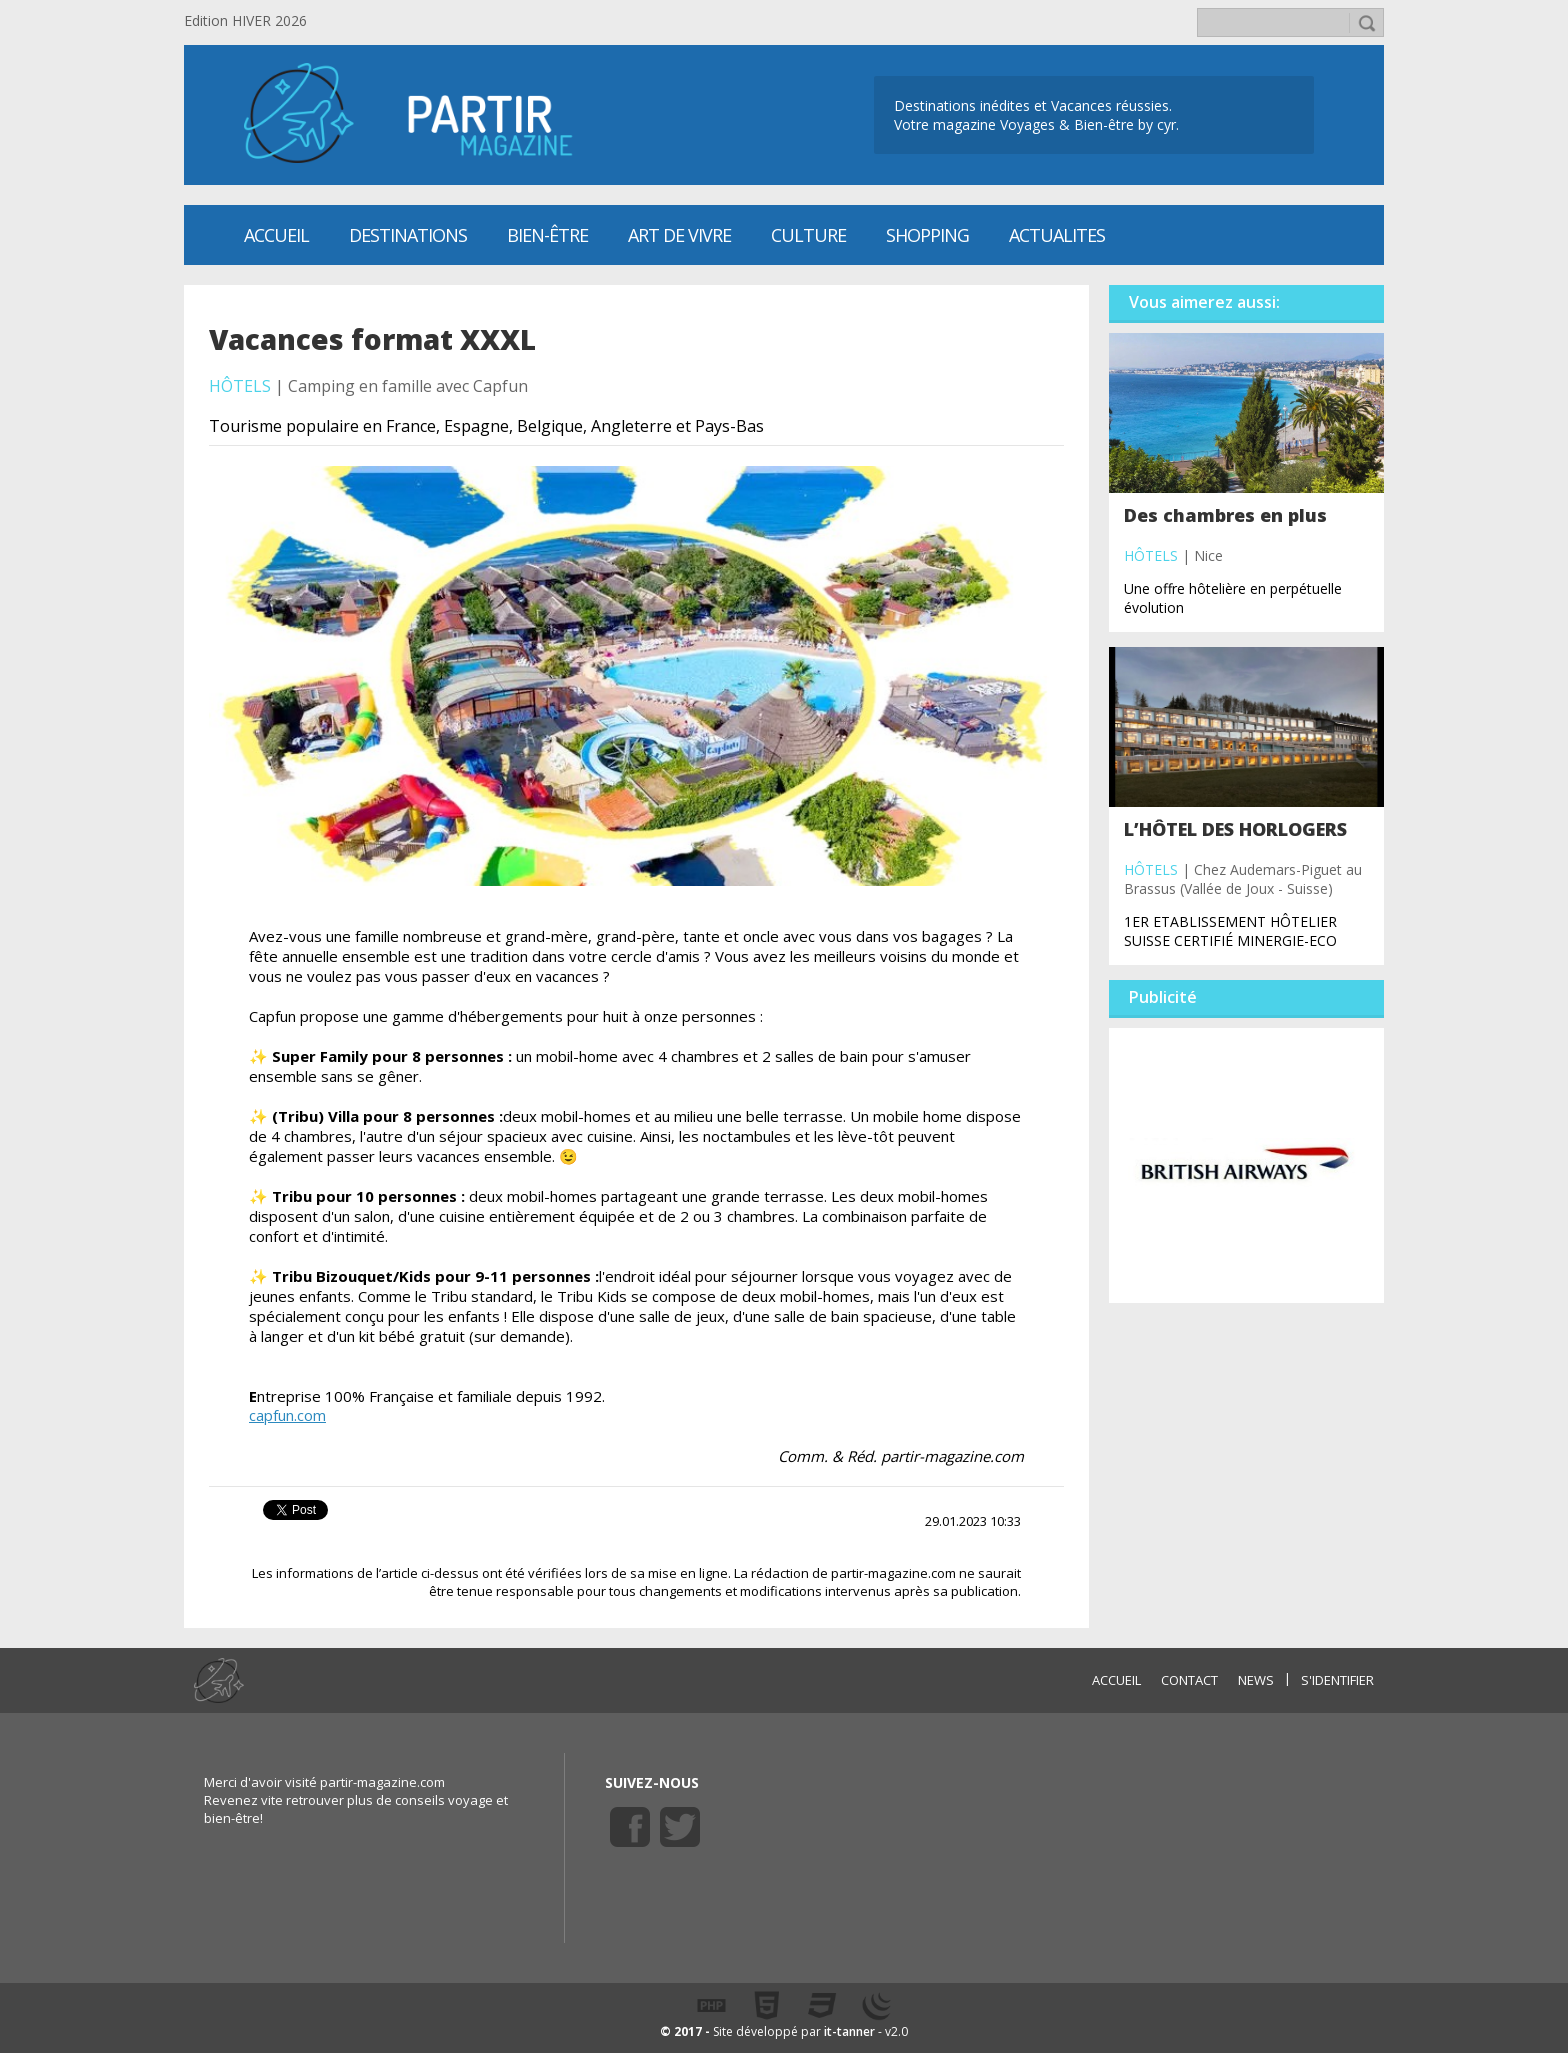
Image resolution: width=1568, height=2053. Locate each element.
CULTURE (808, 235)
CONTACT (1189, 1680)
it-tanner (849, 2031)
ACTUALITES (1057, 235)
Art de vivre (679, 235)
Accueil (276, 235)
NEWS (1256, 1680)
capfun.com (287, 1415)
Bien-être (547, 235)
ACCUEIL (1116, 1680)
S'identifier (1337, 1680)
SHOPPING (927, 235)
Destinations (408, 235)
